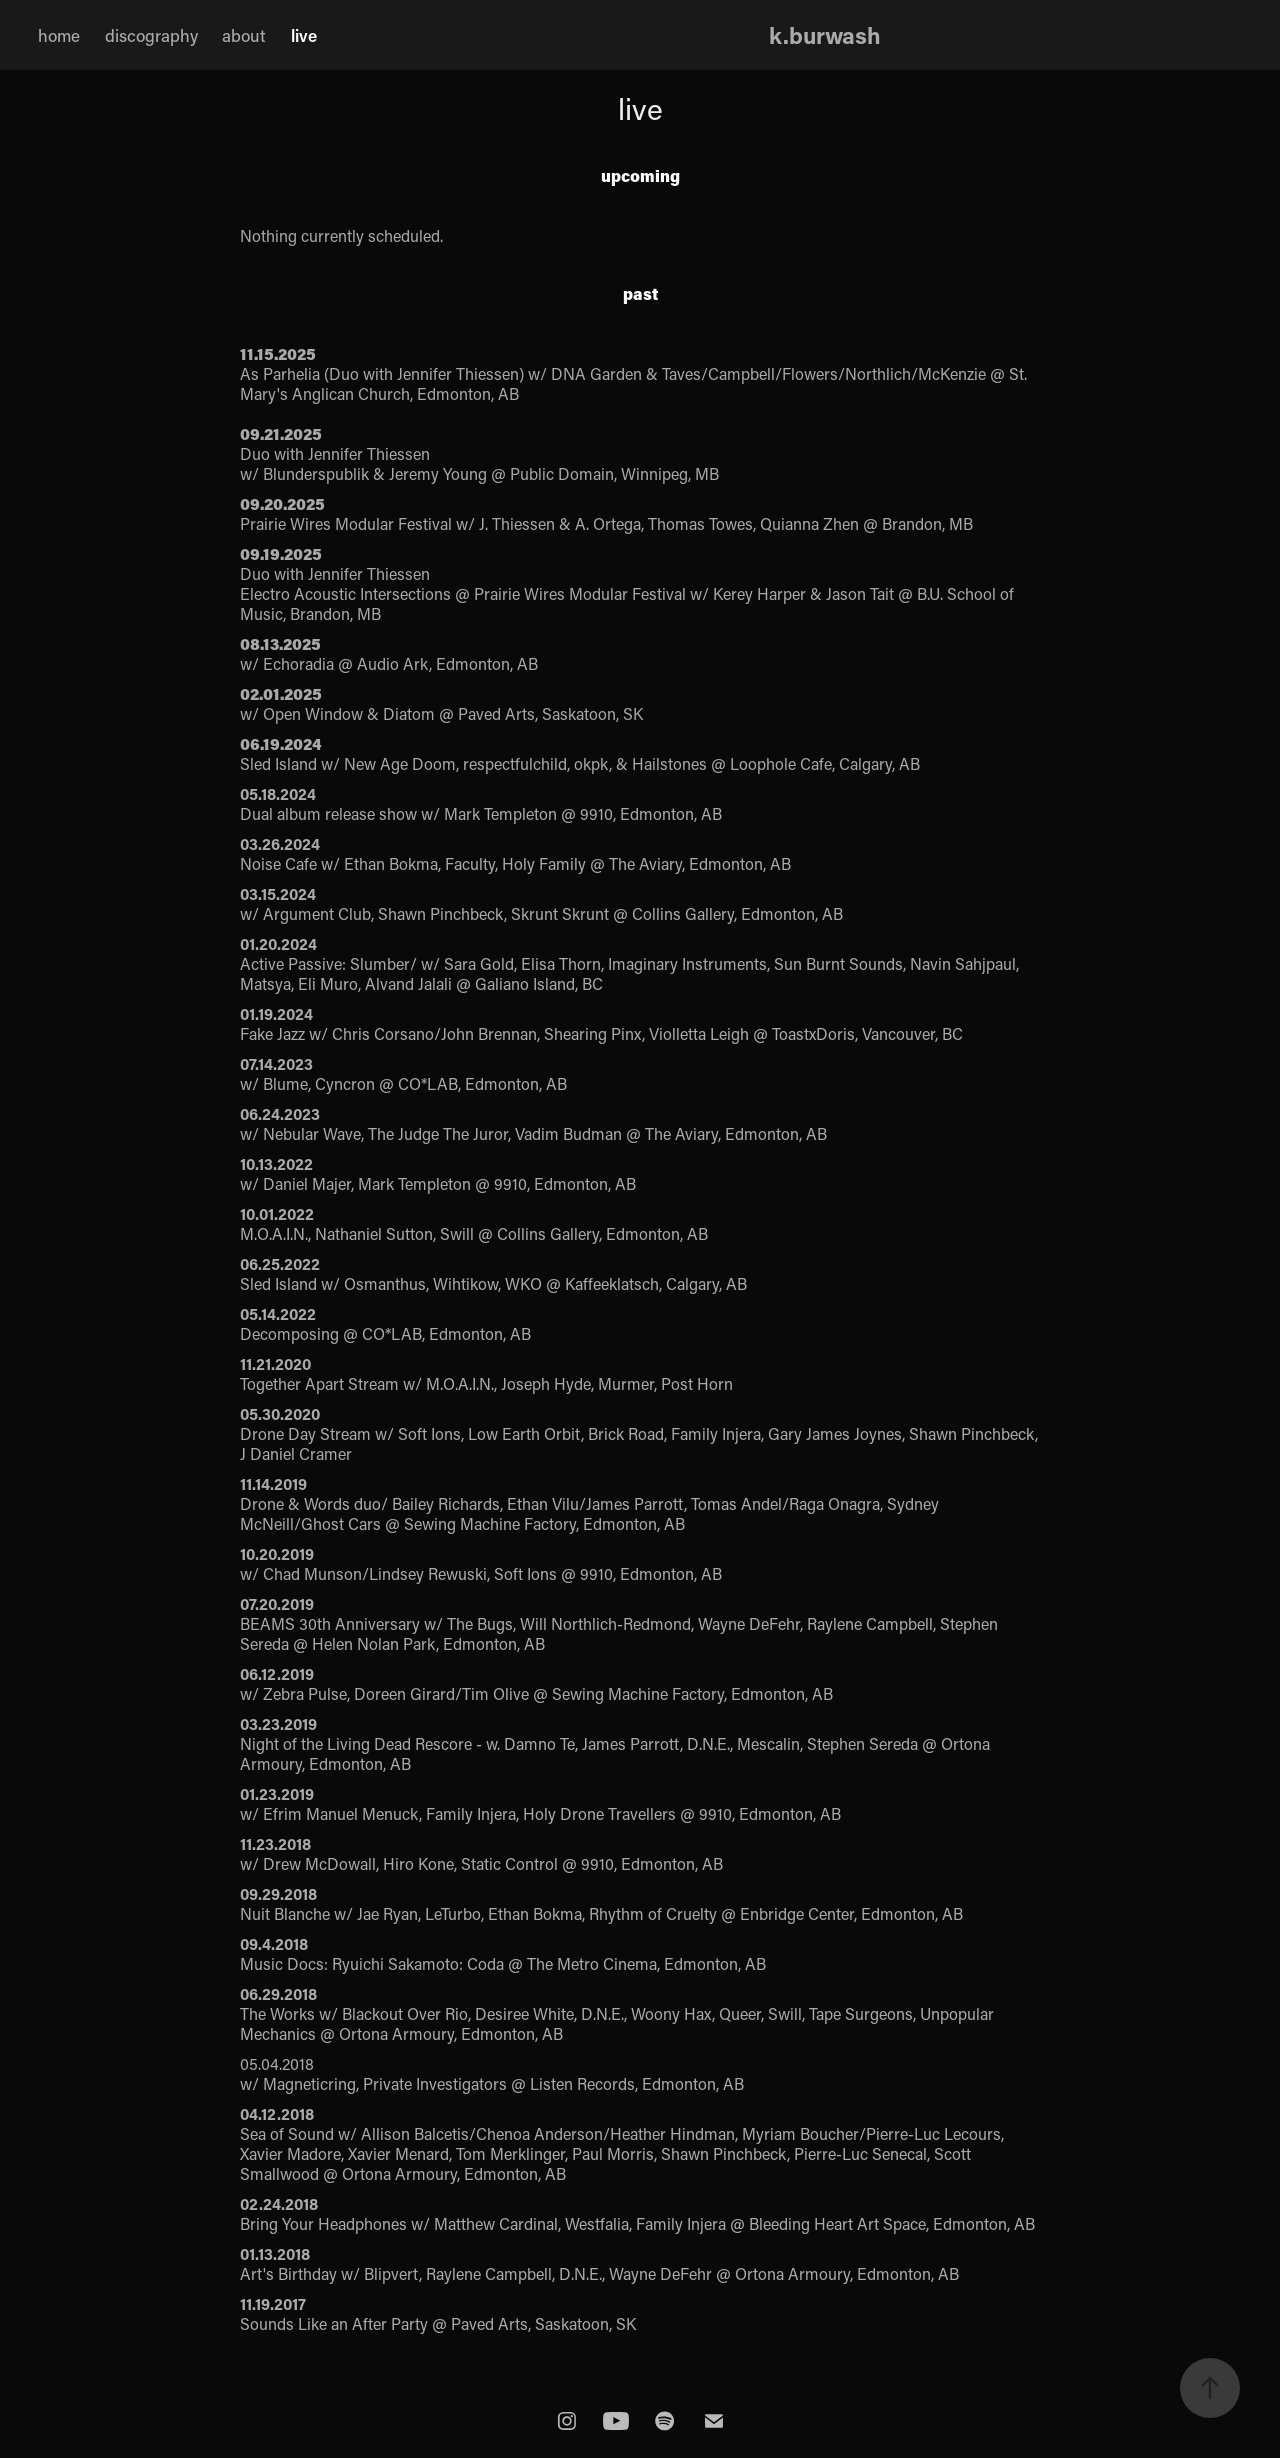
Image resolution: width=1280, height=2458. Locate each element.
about (244, 35)
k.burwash (825, 35)
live (304, 35)
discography (151, 35)
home (59, 35)
